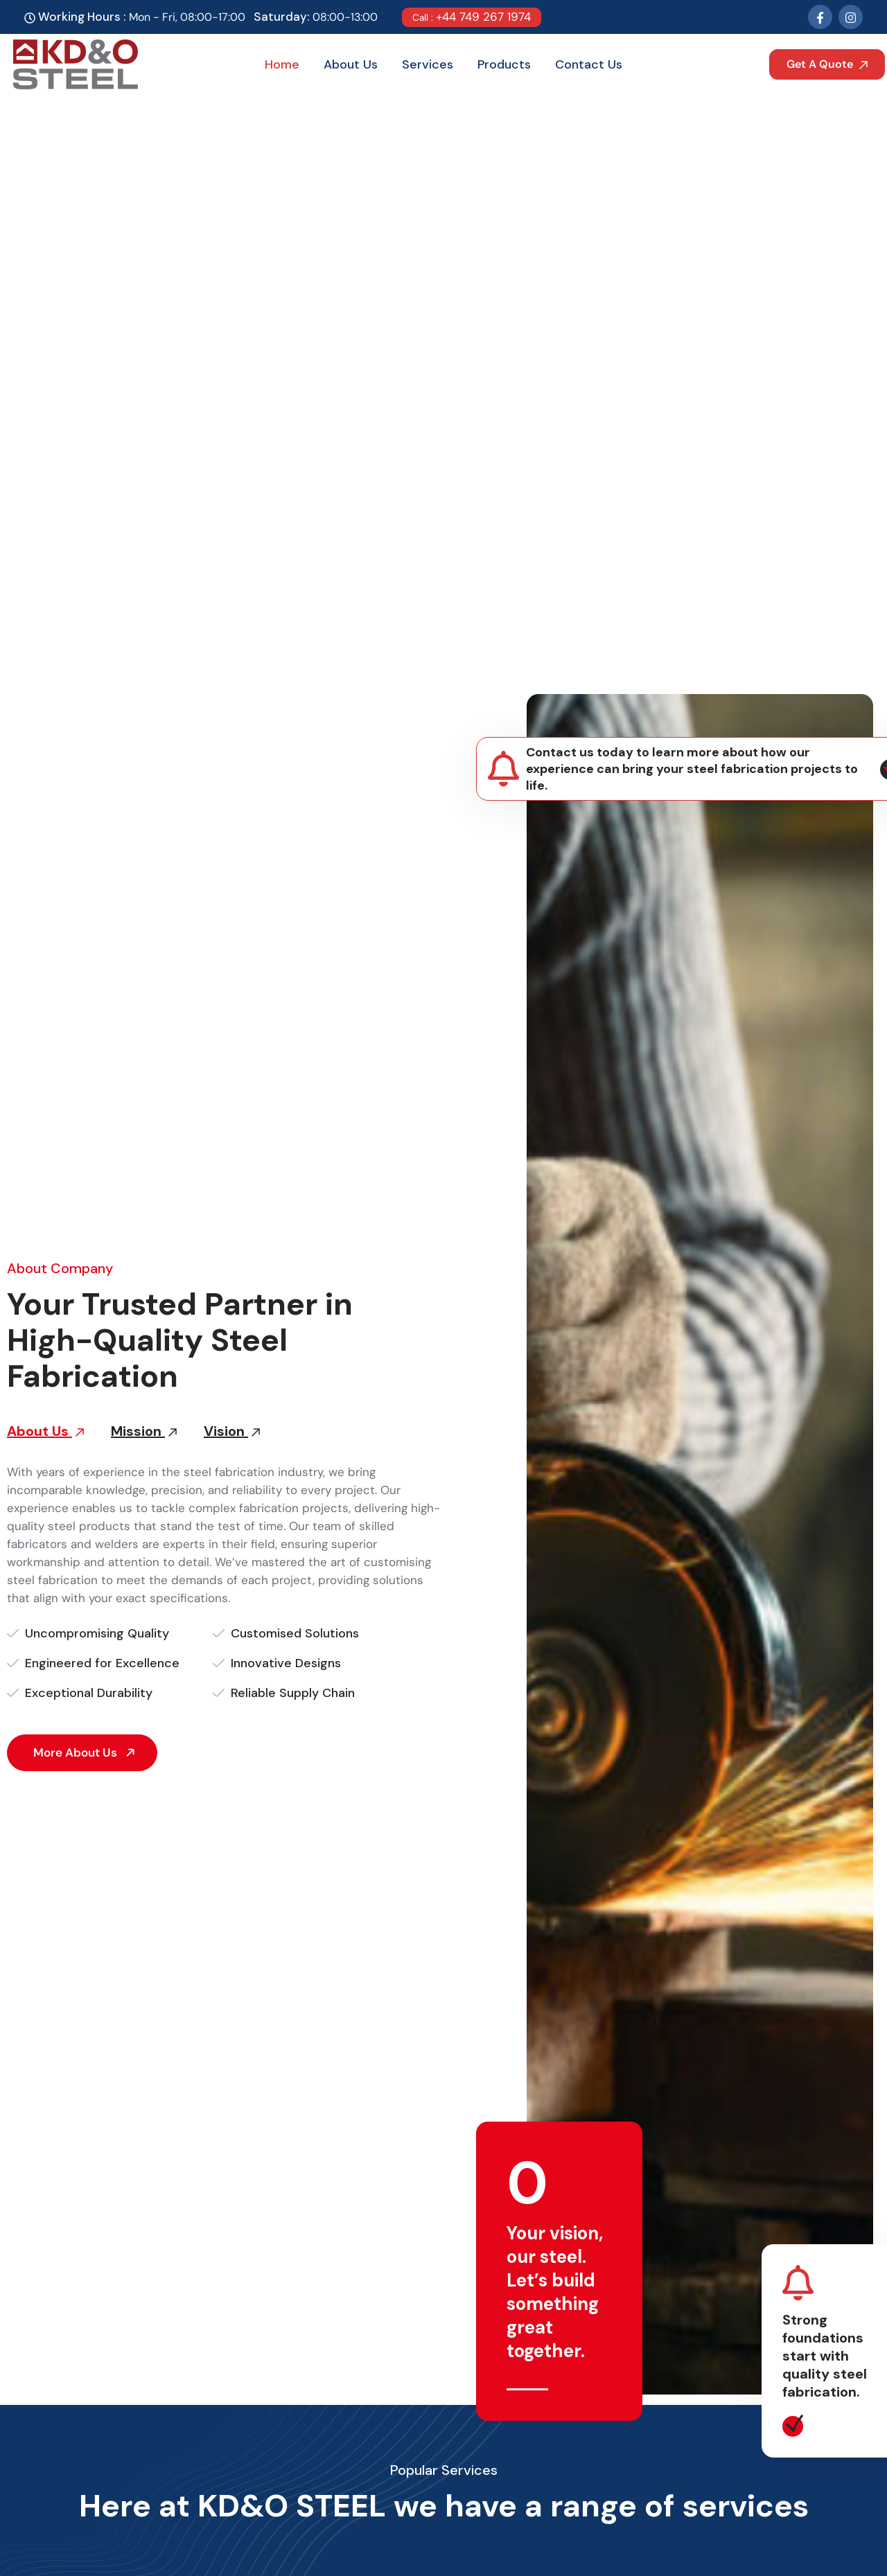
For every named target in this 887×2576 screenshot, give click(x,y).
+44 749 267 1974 (471, 16)
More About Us (86, 1752)
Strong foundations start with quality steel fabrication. (824, 2356)
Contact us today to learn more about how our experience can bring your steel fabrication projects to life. (692, 769)
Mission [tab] (144, 1431)
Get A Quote (827, 64)
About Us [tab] (45, 1431)
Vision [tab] (232, 1431)
